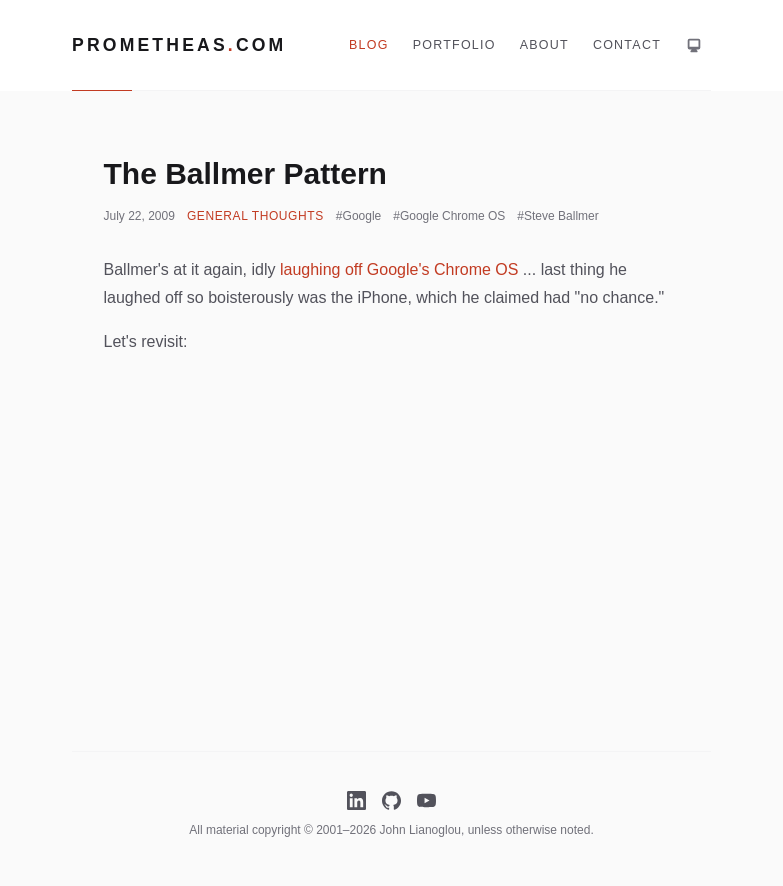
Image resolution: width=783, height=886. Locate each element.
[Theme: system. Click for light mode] (694, 45)
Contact (627, 45)
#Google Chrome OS (449, 216)
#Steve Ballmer (557, 216)
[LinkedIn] (356, 800)
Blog (369, 45)
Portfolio (454, 45)
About (544, 45)
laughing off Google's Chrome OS (399, 269)
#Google (358, 216)
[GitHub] (391, 800)
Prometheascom (179, 45)
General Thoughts (255, 216)
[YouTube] (426, 800)
